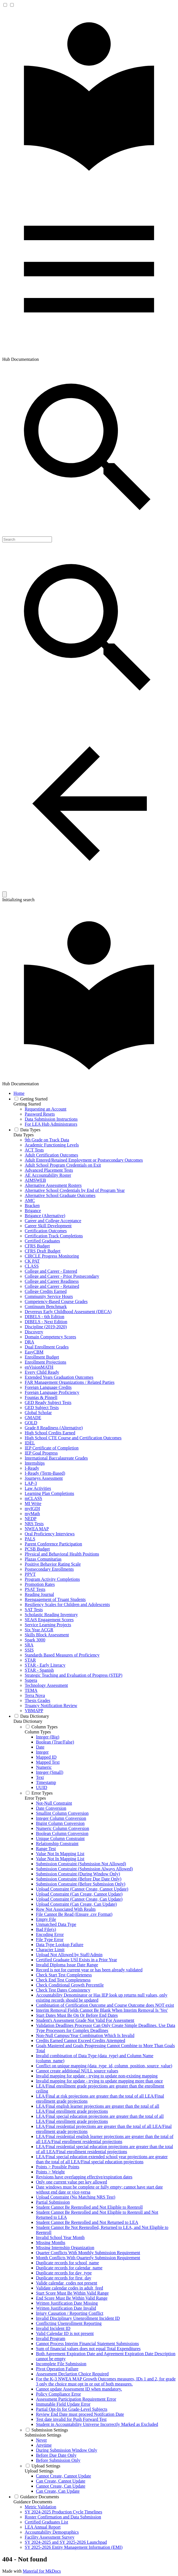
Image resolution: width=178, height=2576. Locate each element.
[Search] (27, 539)
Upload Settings (39, 2471)
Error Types (35, 1798)
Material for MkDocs (42, 2571)
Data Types (23, 1134)
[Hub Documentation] (89, 179)
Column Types (38, 1731)
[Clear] (4, 894)
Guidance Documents (32, 2501)
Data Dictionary (27, 1721)
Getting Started (27, 1104)
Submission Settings (43, 2435)
